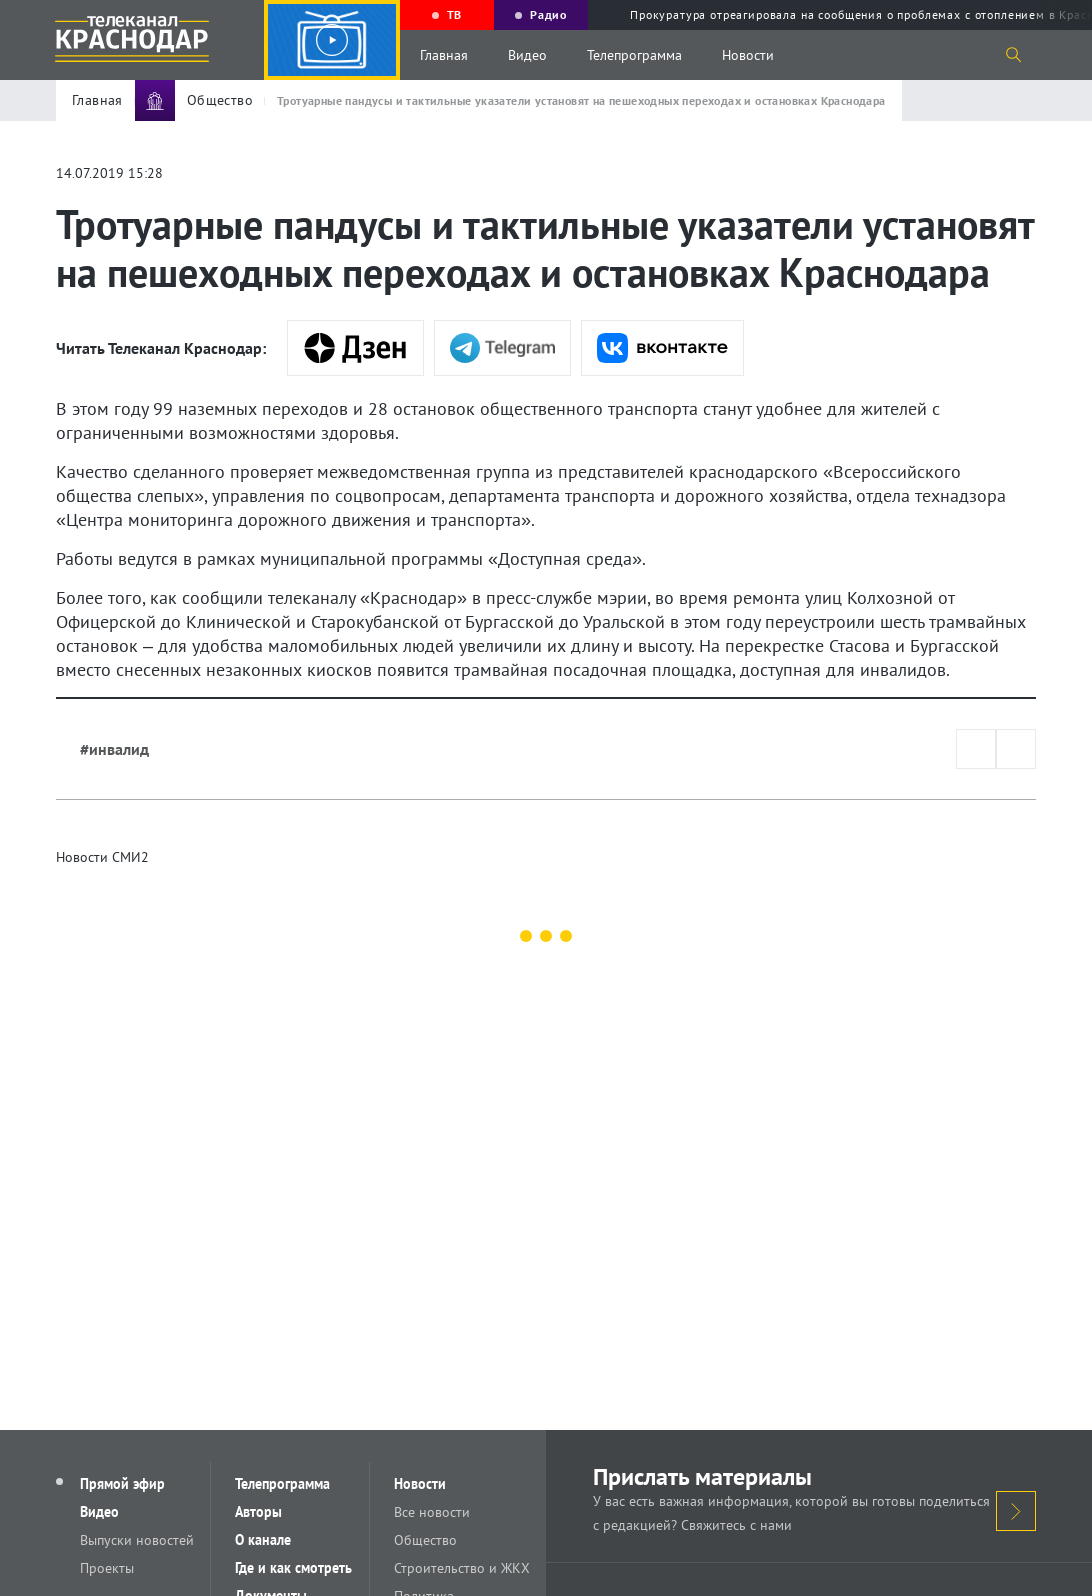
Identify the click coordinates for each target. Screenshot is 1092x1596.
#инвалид (114, 749)
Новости (748, 55)
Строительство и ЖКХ (462, 1568)
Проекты (107, 1568)
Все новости (432, 1512)
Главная (444, 55)
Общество (425, 1540)
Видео (527, 55)
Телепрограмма (634, 55)
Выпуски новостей (137, 1540)
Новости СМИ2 (102, 857)
